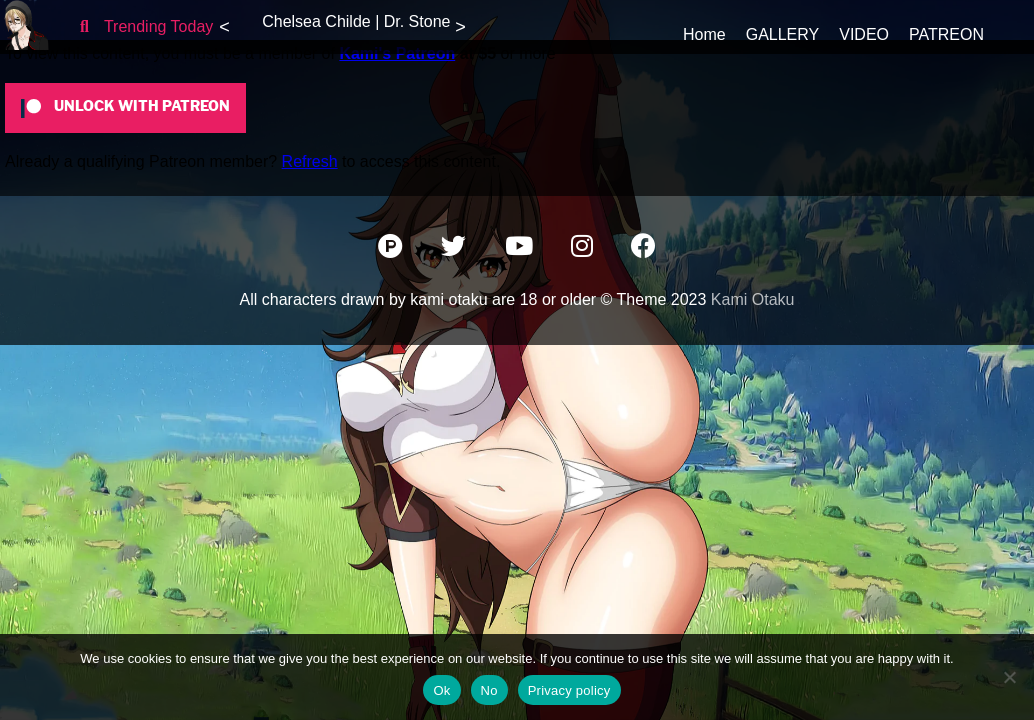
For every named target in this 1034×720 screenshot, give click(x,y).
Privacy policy (569, 690)
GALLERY (783, 34)
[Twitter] (455, 249)
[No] (1009, 677)
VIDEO (864, 34)
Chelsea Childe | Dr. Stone (356, 21)
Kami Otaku (753, 299)
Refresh (310, 161)
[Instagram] (584, 249)
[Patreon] (392, 249)
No (489, 690)
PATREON (946, 34)
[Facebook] (643, 249)
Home (704, 34)
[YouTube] (521, 249)
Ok (441, 690)
